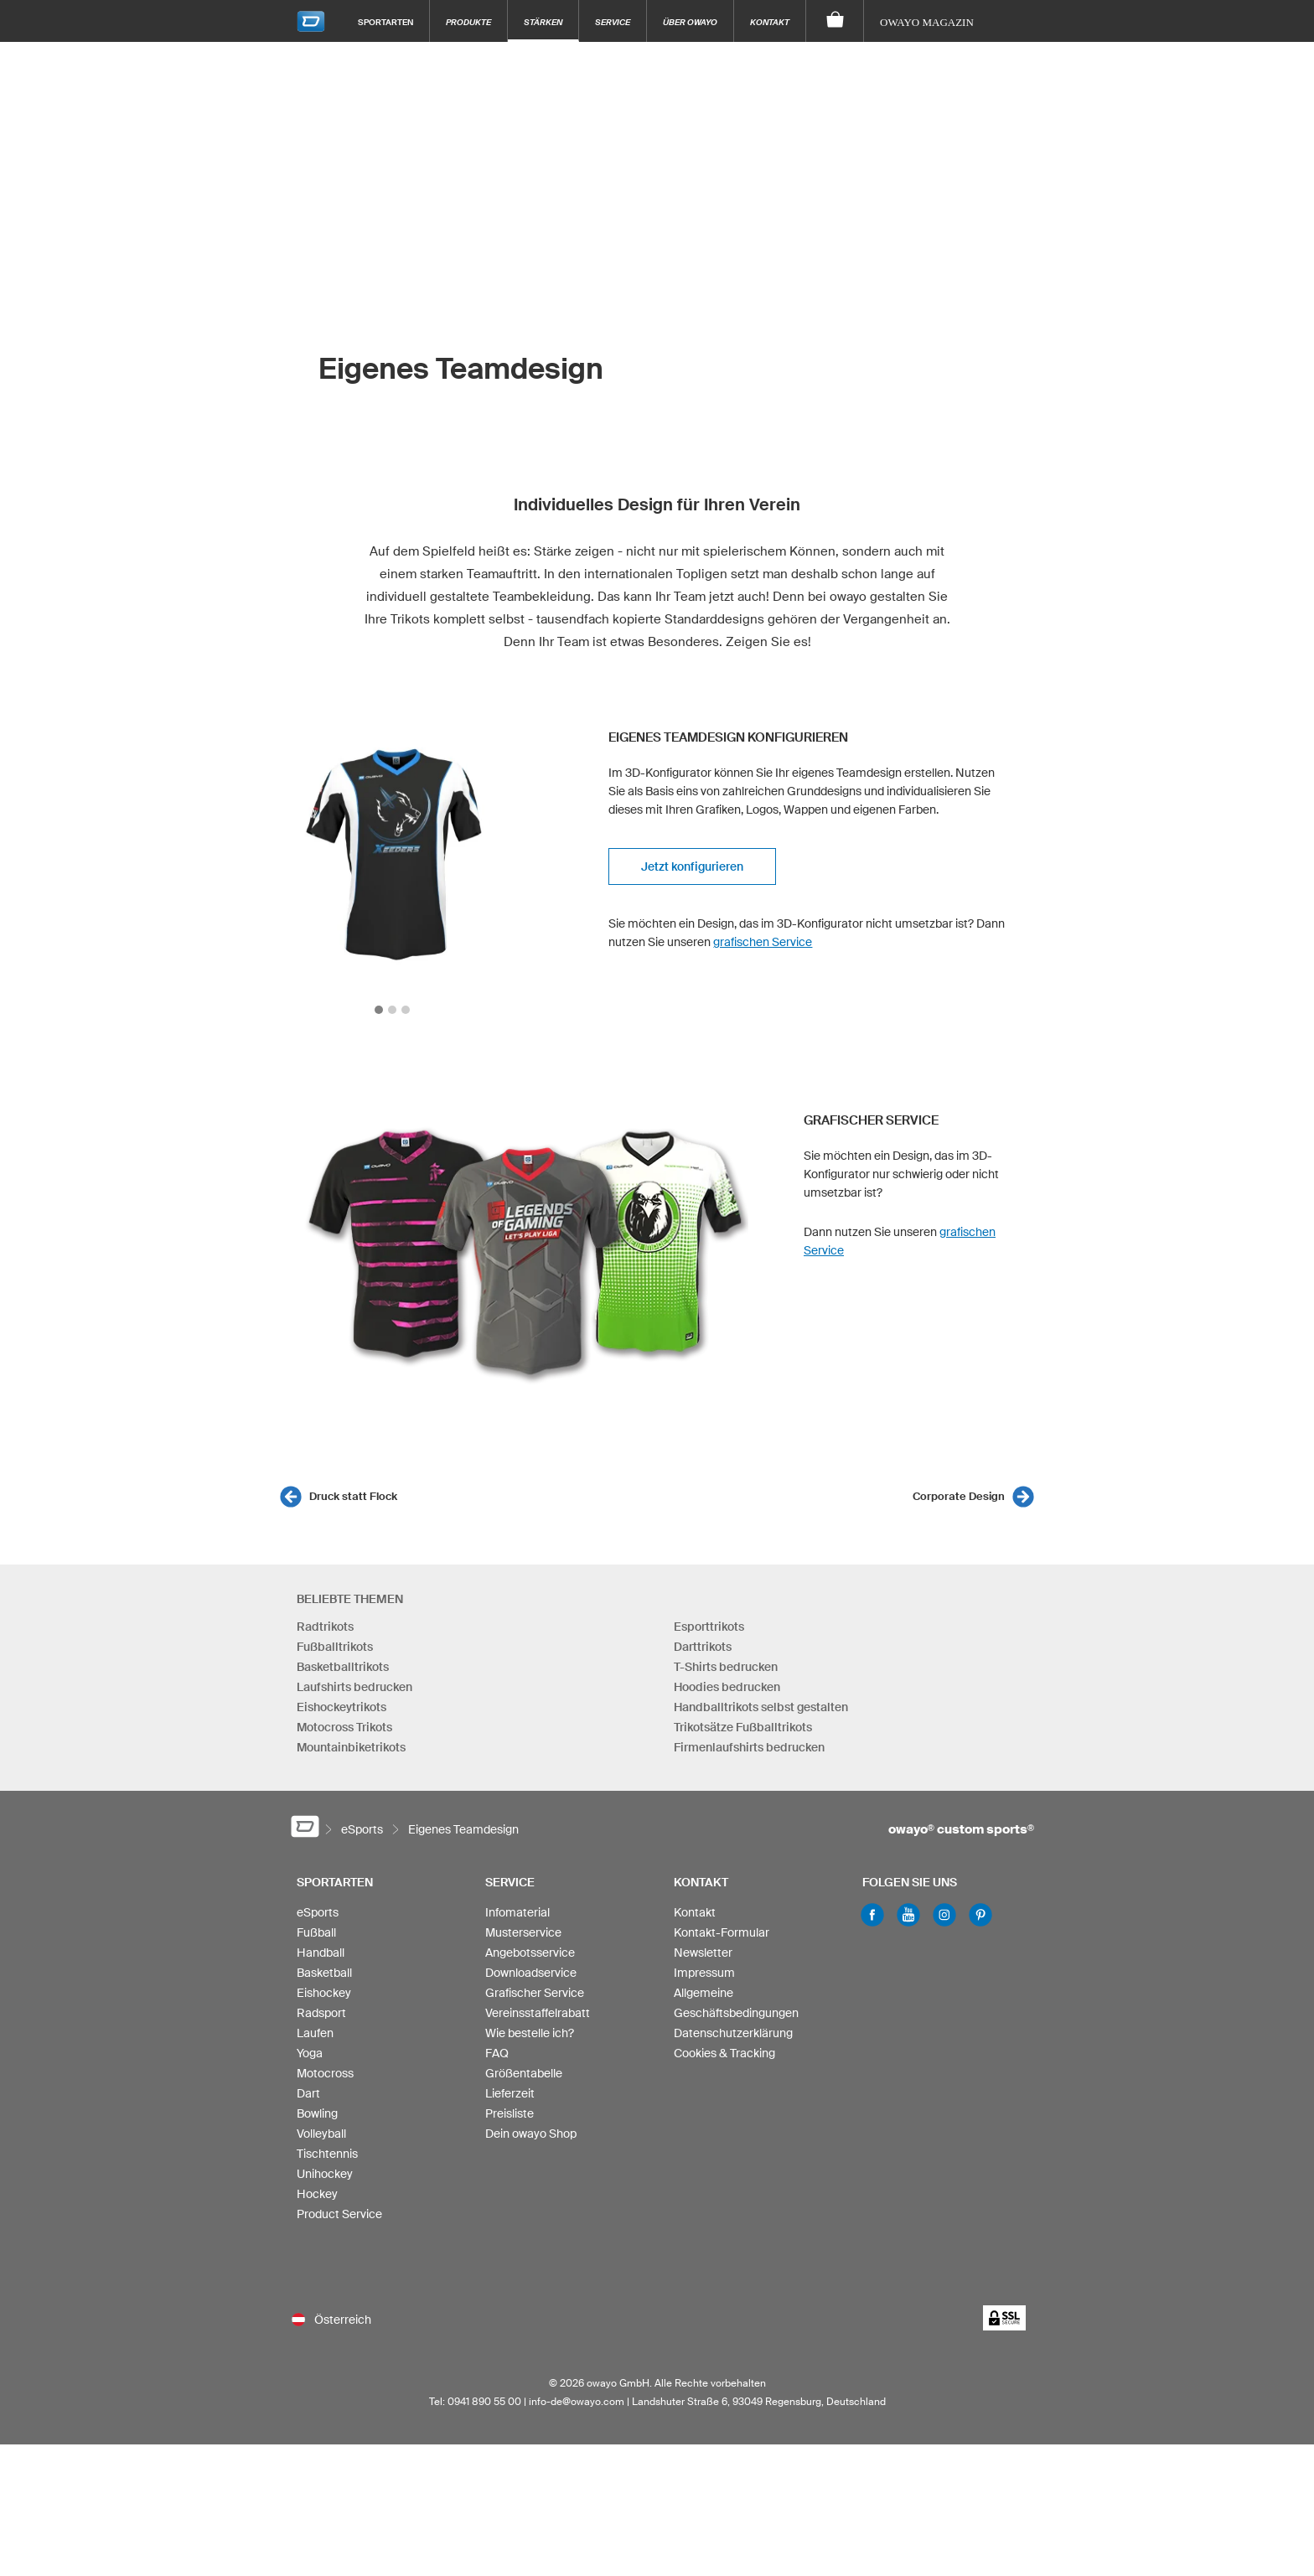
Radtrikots (325, 1626)
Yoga (310, 2053)
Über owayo (690, 22)
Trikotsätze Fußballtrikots (743, 1727)
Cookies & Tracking (724, 2053)
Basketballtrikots (343, 1666)
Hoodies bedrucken (727, 1687)
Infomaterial (517, 1912)
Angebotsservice (530, 1952)
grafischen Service (762, 942)
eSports (318, 1912)
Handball (320, 1952)
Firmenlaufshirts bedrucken (749, 1747)
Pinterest (980, 1915)
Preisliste (509, 2113)
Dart (308, 2093)
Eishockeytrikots (341, 1707)
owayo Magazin (927, 22)
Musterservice (523, 1932)
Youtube (908, 1915)
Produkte (468, 22)
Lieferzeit (510, 2093)
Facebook (872, 1915)
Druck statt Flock (353, 1496)
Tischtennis (327, 2153)
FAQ (497, 2053)
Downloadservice (531, 1972)
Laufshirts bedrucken (354, 1687)
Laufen (315, 2033)
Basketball (324, 1972)
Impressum (704, 1972)
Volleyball (321, 2133)
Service (612, 22)
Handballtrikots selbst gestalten (761, 1707)
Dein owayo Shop (531, 2133)
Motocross (325, 2073)
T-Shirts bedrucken (726, 1666)
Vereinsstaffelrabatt (537, 2013)
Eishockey (324, 1992)
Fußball (316, 1932)
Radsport (321, 2013)
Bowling (317, 2113)
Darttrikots (703, 1646)
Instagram (944, 1915)
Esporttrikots (709, 1626)
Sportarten (385, 22)
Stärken (543, 22)
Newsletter (703, 1952)
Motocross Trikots (344, 1727)
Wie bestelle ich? (529, 2033)
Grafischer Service (534, 1992)
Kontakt (769, 22)
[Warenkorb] (835, 21)
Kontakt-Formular (721, 1932)
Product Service (339, 2214)
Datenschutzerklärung (733, 2033)
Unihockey (325, 2173)
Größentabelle (523, 2073)
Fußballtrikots (335, 1646)
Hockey (317, 2194)
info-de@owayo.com (576, 2401)
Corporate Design (959, 1496)
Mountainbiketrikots (351, 1747)
